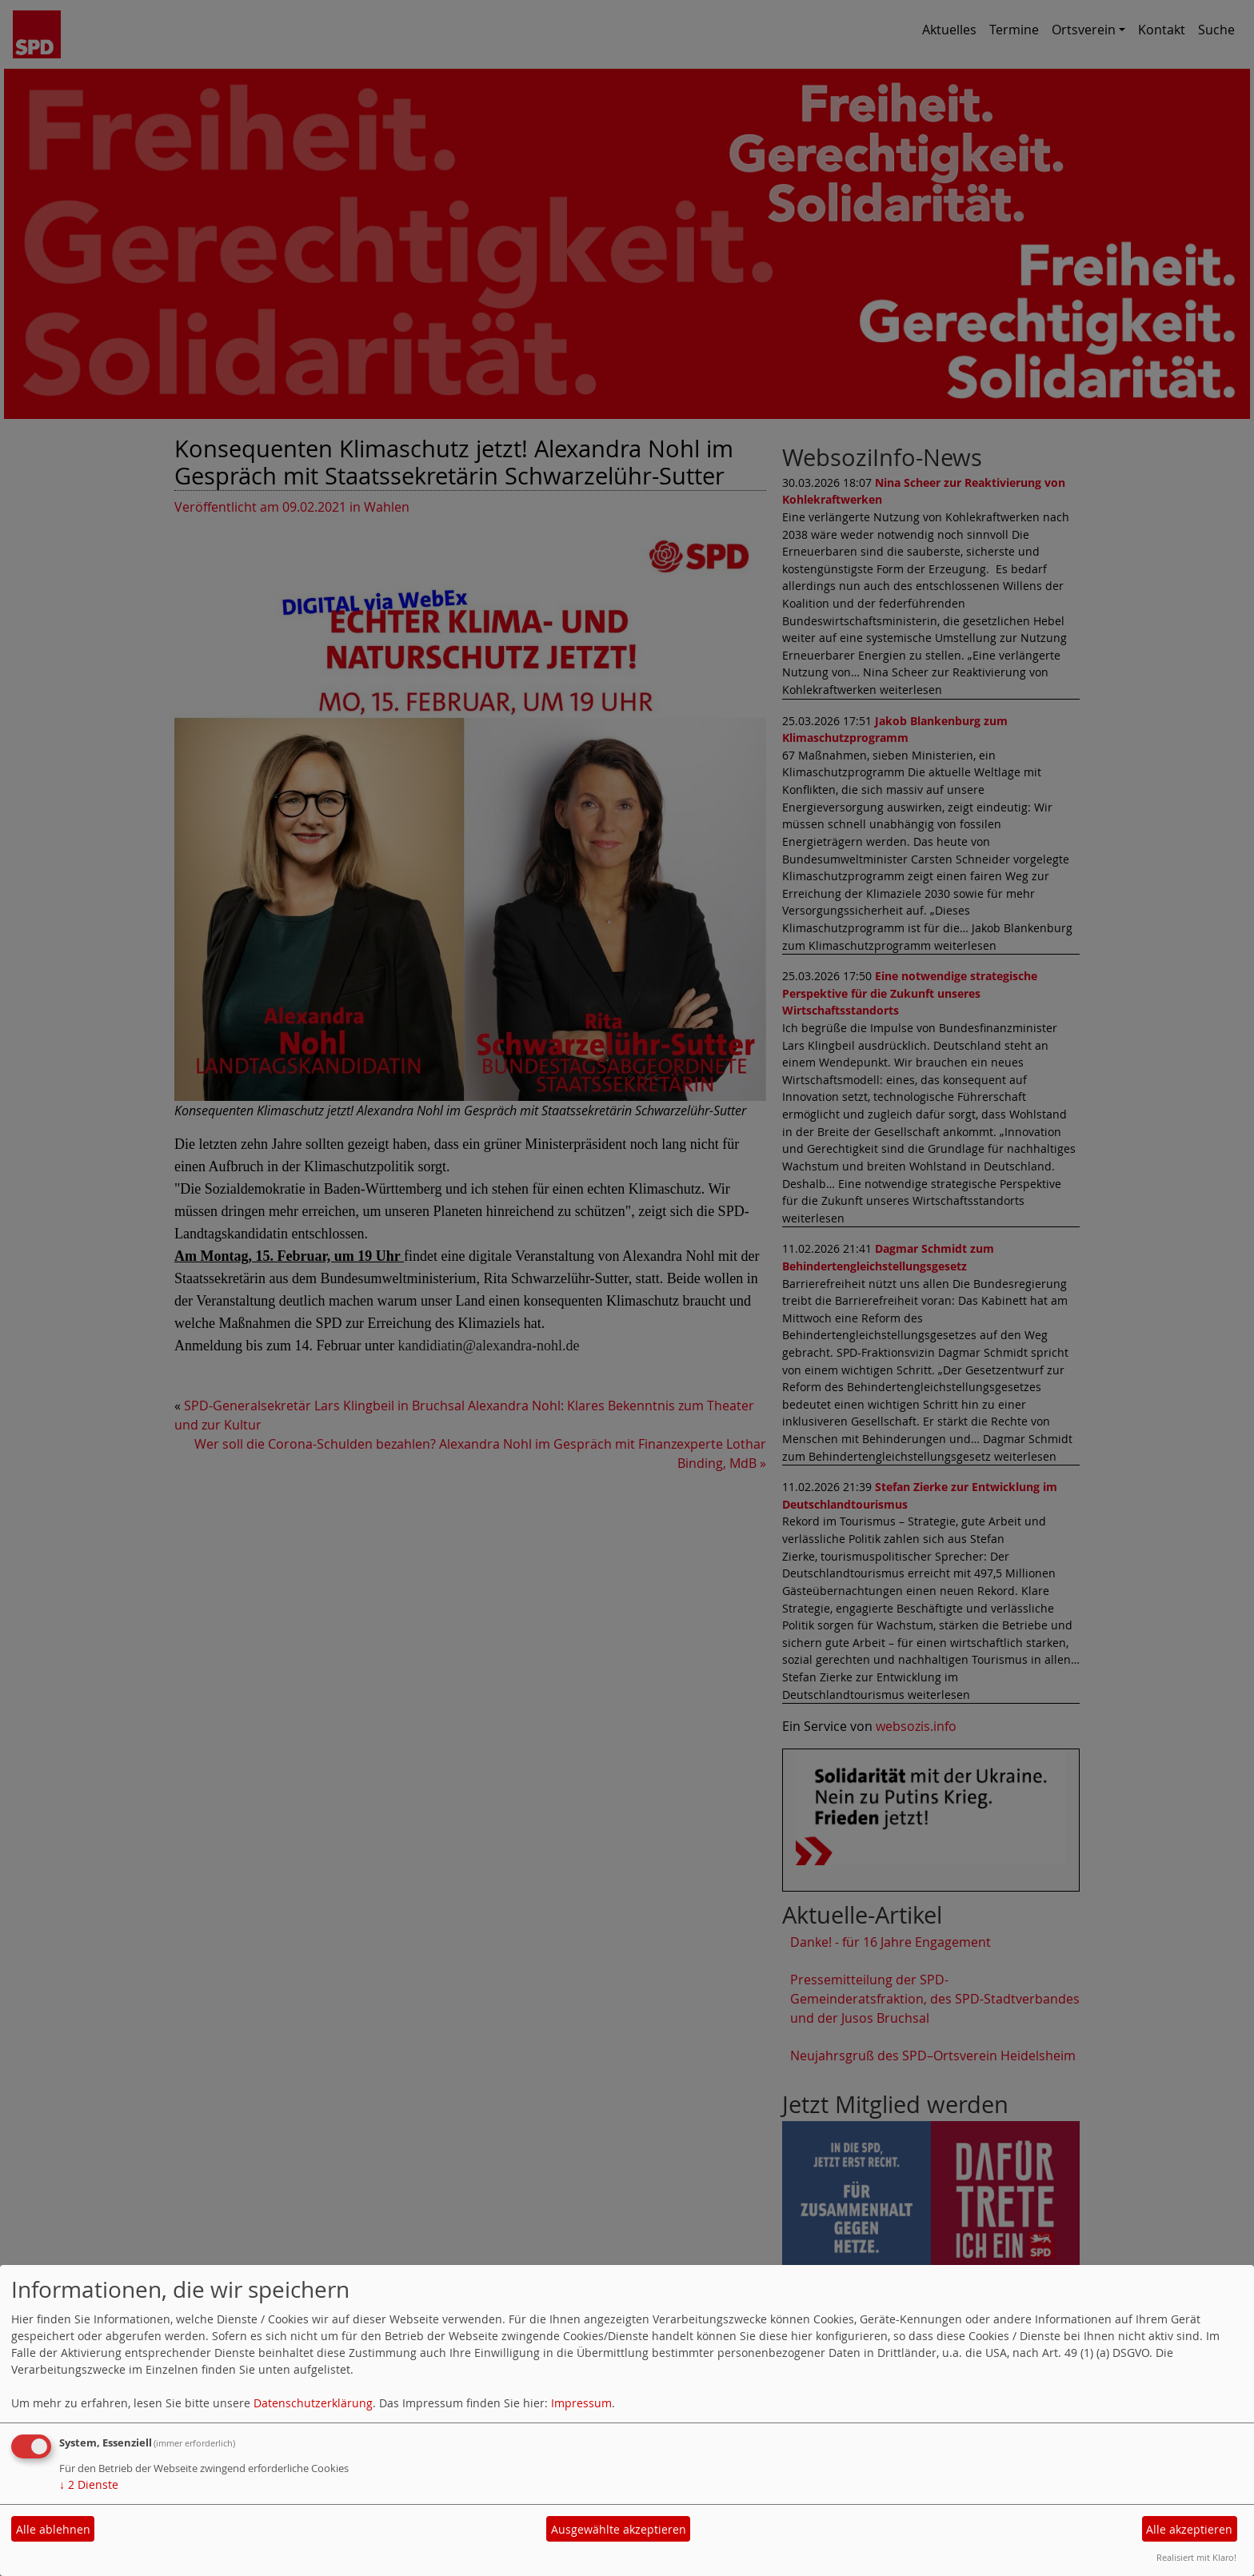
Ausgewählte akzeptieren (618, 2529)
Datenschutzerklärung (313, 2403)
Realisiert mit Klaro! (1196, 2557)
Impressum (581, 2403)
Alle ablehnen (53, 2529)
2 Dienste (88, 2484)
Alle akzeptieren (1189, 2529)
